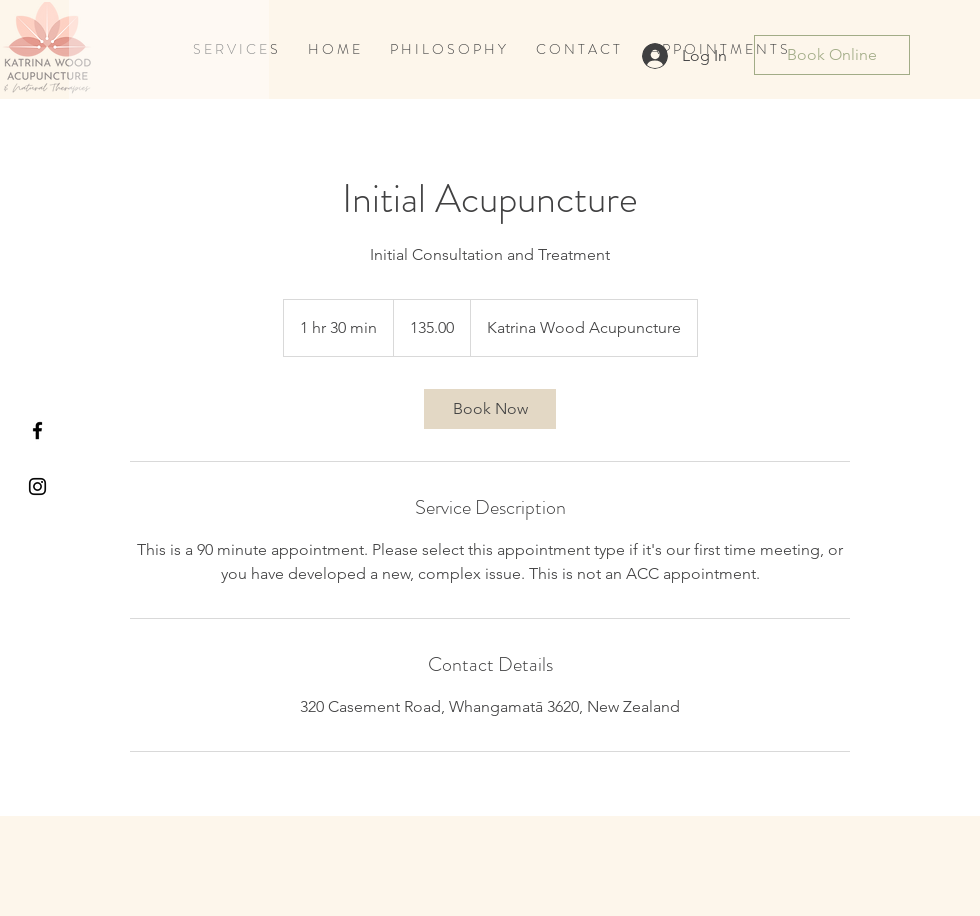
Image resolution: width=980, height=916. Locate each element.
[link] (490, 409)
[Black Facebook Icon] (37, 430)
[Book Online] (832, 55)
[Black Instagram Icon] (37, 486)
